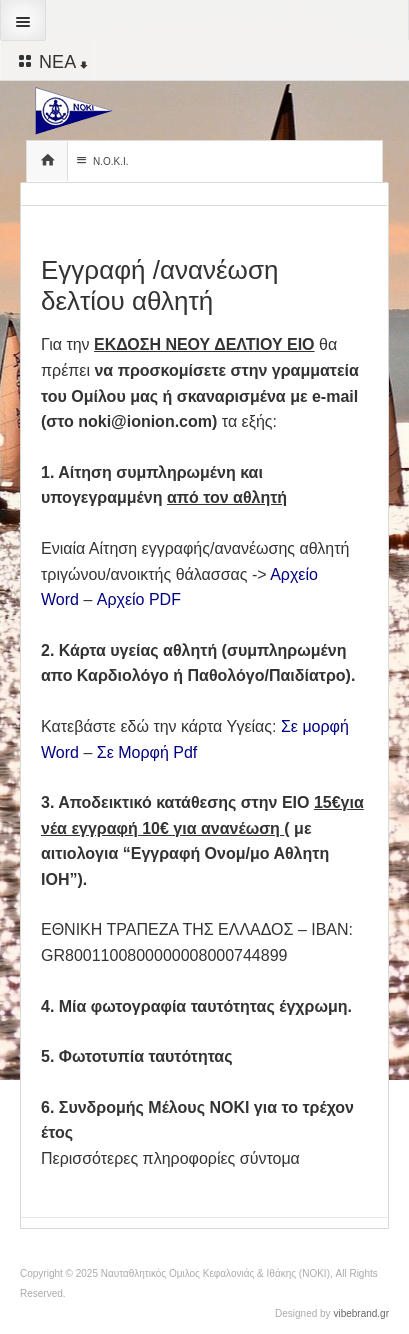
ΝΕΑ (51, 61)
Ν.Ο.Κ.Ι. (100, 160)
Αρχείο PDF (139, 599)
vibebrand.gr (361, 1313)
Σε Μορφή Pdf (147, 752)
